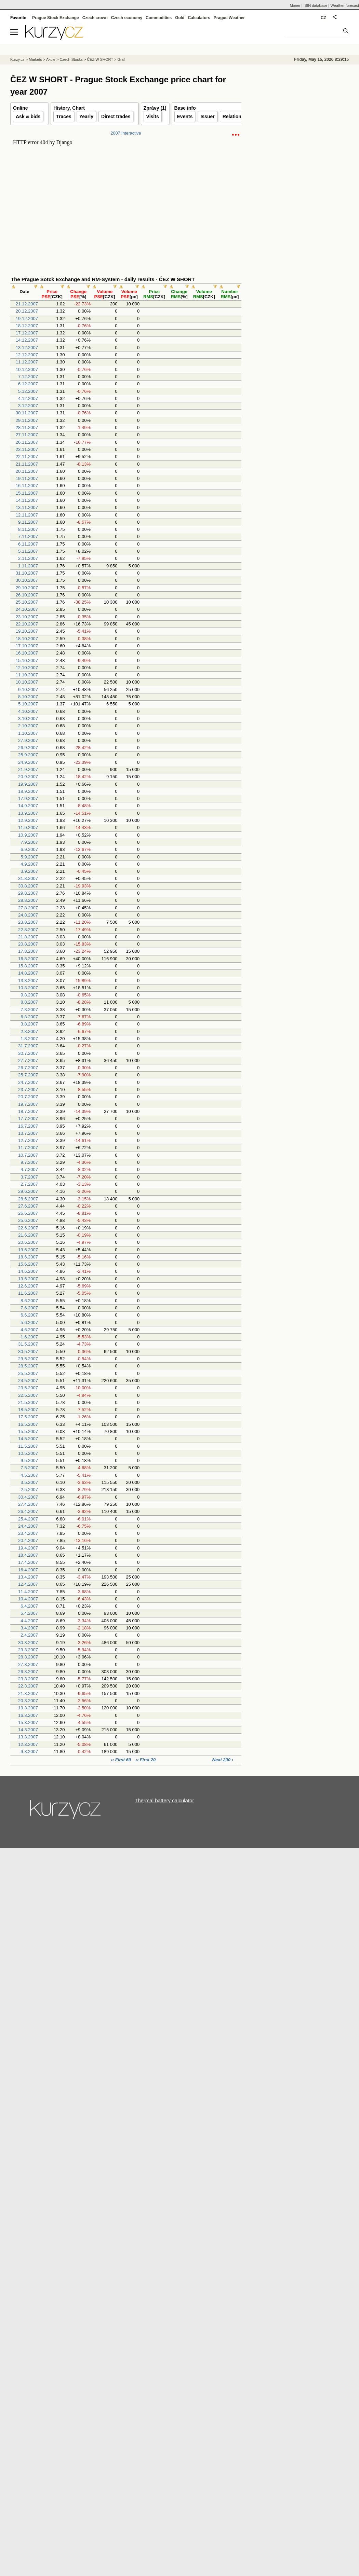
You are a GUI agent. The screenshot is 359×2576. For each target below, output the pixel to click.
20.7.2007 (28, 1096)
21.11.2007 (27, 464)
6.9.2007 (29, 849)
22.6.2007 (28, 1227)
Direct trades (116, 116)
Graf (120, 59)
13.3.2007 (28, 1736)
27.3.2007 (28, 1664)
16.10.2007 (27, 653)
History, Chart (69, 108)
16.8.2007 (28, 958)
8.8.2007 (29, 1002)
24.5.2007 (28, 1380)
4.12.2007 (28, 398)
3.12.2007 (28, 405)
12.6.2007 (28, 1286)
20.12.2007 (27, 311)
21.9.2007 (28, 769)
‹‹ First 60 (121, 1759)
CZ (323, 17)
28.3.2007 (28, 1656)
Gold (179, 17)
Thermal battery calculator (164, 1800)
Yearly (86, 116)
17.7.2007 (28, 1118)
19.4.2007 (28, 1548)
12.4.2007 (28, 1584)
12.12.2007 (27, 354)
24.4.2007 (28, 1526)
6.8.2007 (29, 1016)
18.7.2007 (28, 1111)
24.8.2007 (28, 915)
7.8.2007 (29, 1009)
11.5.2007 (28, 1446)
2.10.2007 (28, 725)
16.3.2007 (28, 1715)
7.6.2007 (29, 1307)
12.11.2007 (27, 515)
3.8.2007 (29, 1024)
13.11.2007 (27, 507)
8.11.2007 (28, 529)
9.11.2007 (28, 522)
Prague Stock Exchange (55, 17)
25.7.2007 (28, 1074)
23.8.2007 (28, 922)
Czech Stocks (70, 59)
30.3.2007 (28, 1642)
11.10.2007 (27, 674)
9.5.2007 (29, 1460)
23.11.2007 (27, 449)
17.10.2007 (27, 645)
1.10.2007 (28, 733)
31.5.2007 (28, 1344)
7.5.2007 (29, 1467)
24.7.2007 (28, 1082)
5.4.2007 (29, 1613)
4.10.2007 (28, 711)
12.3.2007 (28, 1744)
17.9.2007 (28, 798)
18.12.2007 (27, 325)
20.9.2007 (28, 776)
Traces (63, 116)
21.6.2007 (28, 1235)
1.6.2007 (29, 1336)
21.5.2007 (28, 1402)
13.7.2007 (28, 1133)
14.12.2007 (27, 340)
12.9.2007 (28, 820)
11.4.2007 (28, 1591)
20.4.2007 (28, 1540)
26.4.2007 (28, 1511)
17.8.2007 (28, 951)
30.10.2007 (27, 580)
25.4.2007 (28, 1518)
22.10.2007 (27, 623)
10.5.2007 (28, 1453)
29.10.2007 (27, 587)
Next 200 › (222, 1759)
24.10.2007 (27, 609)
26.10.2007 (27, 594)
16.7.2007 (28, 1126)
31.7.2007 (28, 1045)
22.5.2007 (28, 1395)
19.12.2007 (27, 318)
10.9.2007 (28, 835)
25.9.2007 (28, 754)
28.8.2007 (28, 900)
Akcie (50, 59)
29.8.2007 (28, 893)
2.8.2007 (29, 1031)
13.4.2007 (28, 1577)
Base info (185, 108)
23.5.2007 (28, 1387)
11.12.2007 (27, 361)
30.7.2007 (28, 1053)
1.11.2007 (28, 565)
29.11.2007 (27, 420)
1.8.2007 (29, 1038)
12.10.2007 (27, 667)
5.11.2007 (28, 551)
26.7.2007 (28, 1067)
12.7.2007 (28, 1140)
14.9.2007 (28, 805)
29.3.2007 (28, 1649)
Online (20, 108)
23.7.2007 (28, 1089)
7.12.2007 (28, 376)
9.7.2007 (29, 1162)
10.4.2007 (28, 1598)
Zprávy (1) (155, 108)
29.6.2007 (28, 1191)
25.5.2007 (28, 1373)
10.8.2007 (28, 987)
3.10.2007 (28, 718)
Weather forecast (344, 5)
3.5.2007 (29, 1482)
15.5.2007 (28, 1431)
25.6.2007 (28, 1220)
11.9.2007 (28, 827)
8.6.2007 (29, 1300)
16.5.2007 (28, 1424)
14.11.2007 (27, 500)
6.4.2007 (29, 1606)
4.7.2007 (29, 1169)
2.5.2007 (29, 1489)
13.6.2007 (28, 1278)
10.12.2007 (27, 369)
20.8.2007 (28, 944)
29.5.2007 (28, 1358)
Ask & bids (28, 116)
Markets (35, 59)
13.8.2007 (28, 980)
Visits (152, 116)
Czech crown (95, 17)
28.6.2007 (28, 1198)
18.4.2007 (28, 1555)
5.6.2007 (29, 1322)
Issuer (207, 116)
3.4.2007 (29, 1627)
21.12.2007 (27, 303)
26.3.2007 (28, 1671)
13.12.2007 (27, 347)
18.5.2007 (28, 1409)
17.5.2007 (28, 1416)
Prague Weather (229, 17)
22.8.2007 (28, 929)
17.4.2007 (28, 1562)
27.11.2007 (27, 434)
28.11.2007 (27, 427)
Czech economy (126, 17)
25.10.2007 (27, 602)
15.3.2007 (28, 1722)
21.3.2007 (28, 1693)
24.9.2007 (28, 762)
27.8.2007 (28, 907)
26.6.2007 (28, 1213)
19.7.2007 (28, 1104)
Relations (233, 116)
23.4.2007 (28, 1533)
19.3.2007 (28, 1707)
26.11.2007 (27, 442)
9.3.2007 (29, 1751)
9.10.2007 (28, 689)
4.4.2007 (29, 1620)
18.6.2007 (28, 1256)
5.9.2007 (29, 856)
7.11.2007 (28, 536)
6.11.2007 (28, 544)
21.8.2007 (28, 936)
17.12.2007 (27, 332)
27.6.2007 (28, 1206)
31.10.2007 (27, 573)
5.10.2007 (28, 703)
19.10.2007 (27, 631)
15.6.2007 (28, 1264)
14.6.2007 (28, 1271)
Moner (295, 5)
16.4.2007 (28, 1569)
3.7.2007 (29, 1177)
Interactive (131, 133)
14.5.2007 (28, 1438)
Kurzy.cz (17, 59)
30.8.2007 (28, 885)
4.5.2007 (29, 1475)
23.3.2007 (28, 1678)
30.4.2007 (28, 1497)
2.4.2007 (29, 1635)
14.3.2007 (28, 1729)
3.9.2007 (29, 871)
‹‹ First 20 (146, 1759)
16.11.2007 (27, 485)
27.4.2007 (28, 1504)
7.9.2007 (29, 842)
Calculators (199, 17)
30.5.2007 (28, 1351)
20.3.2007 (28, 1700)
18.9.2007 (28, 791)
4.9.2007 (29, 864)
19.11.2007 (27, 478)
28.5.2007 (28, 1365)
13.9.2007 (28, 813)
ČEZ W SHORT (100, 59)
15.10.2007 (27, 660)
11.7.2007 (28, 1147)
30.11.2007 (27, 412)
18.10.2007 (27, 638)
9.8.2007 (29, 994)
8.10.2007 (28, 696)
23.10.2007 (27, 616)
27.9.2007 (28, 740)
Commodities (159, 17)
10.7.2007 (28, 1155)
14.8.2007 (28, 973)
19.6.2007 (28, 1249)
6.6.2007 (29, 1315)
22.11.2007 (27, 456)
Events (185, 116)
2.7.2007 (29, 1184)
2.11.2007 (28, 558)
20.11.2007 (27, 471)
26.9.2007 (28, 747)
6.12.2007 (28, 383)
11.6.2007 (28, 1293)
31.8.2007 (28, 878)
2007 (115, 133)
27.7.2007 (28, 1060)
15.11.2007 (27, 493)
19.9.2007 (28, 784)
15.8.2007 (28, 965)
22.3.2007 (28, 1686)
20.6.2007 (28, 1242)
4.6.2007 (29, 1329)
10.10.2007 (27, 682)
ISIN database (316, 5)
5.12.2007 (28, 391)
